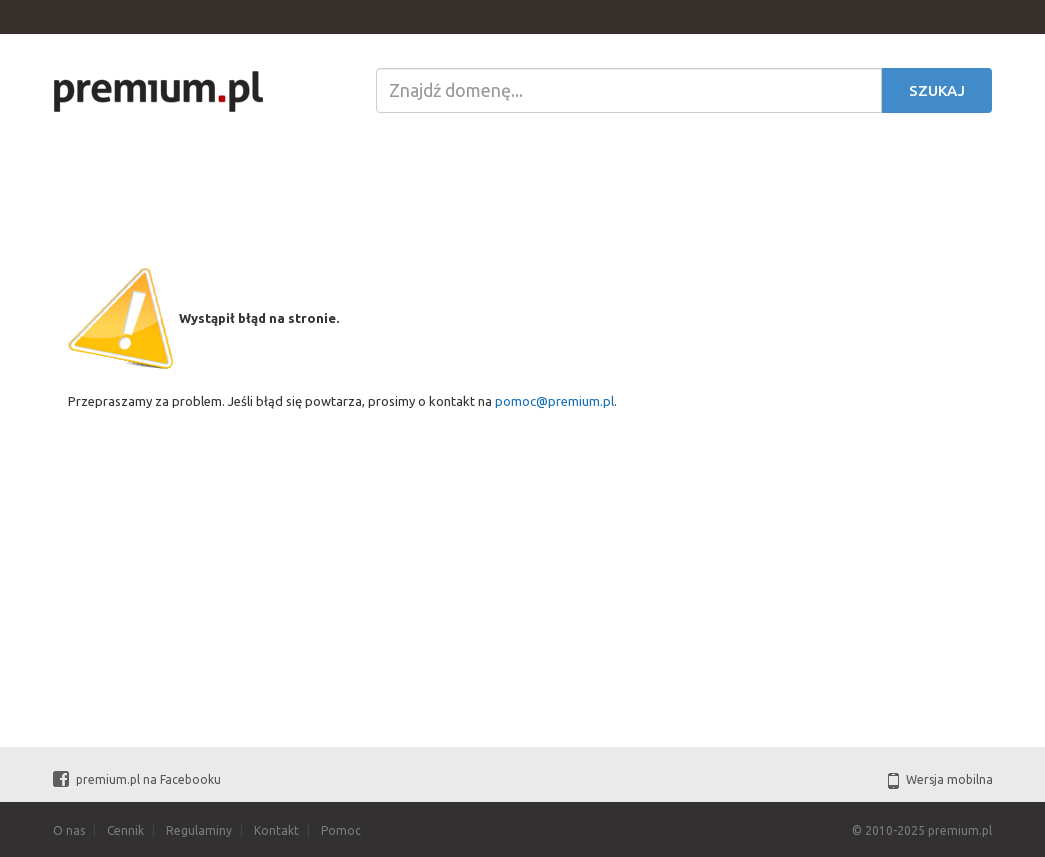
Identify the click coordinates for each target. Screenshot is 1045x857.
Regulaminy (199, 830)
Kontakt (276, 830)
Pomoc (341, 830)
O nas (69, 830)
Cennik (125, 830)
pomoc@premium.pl (554, 401)
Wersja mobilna (940, 779)
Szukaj (937, 90)
